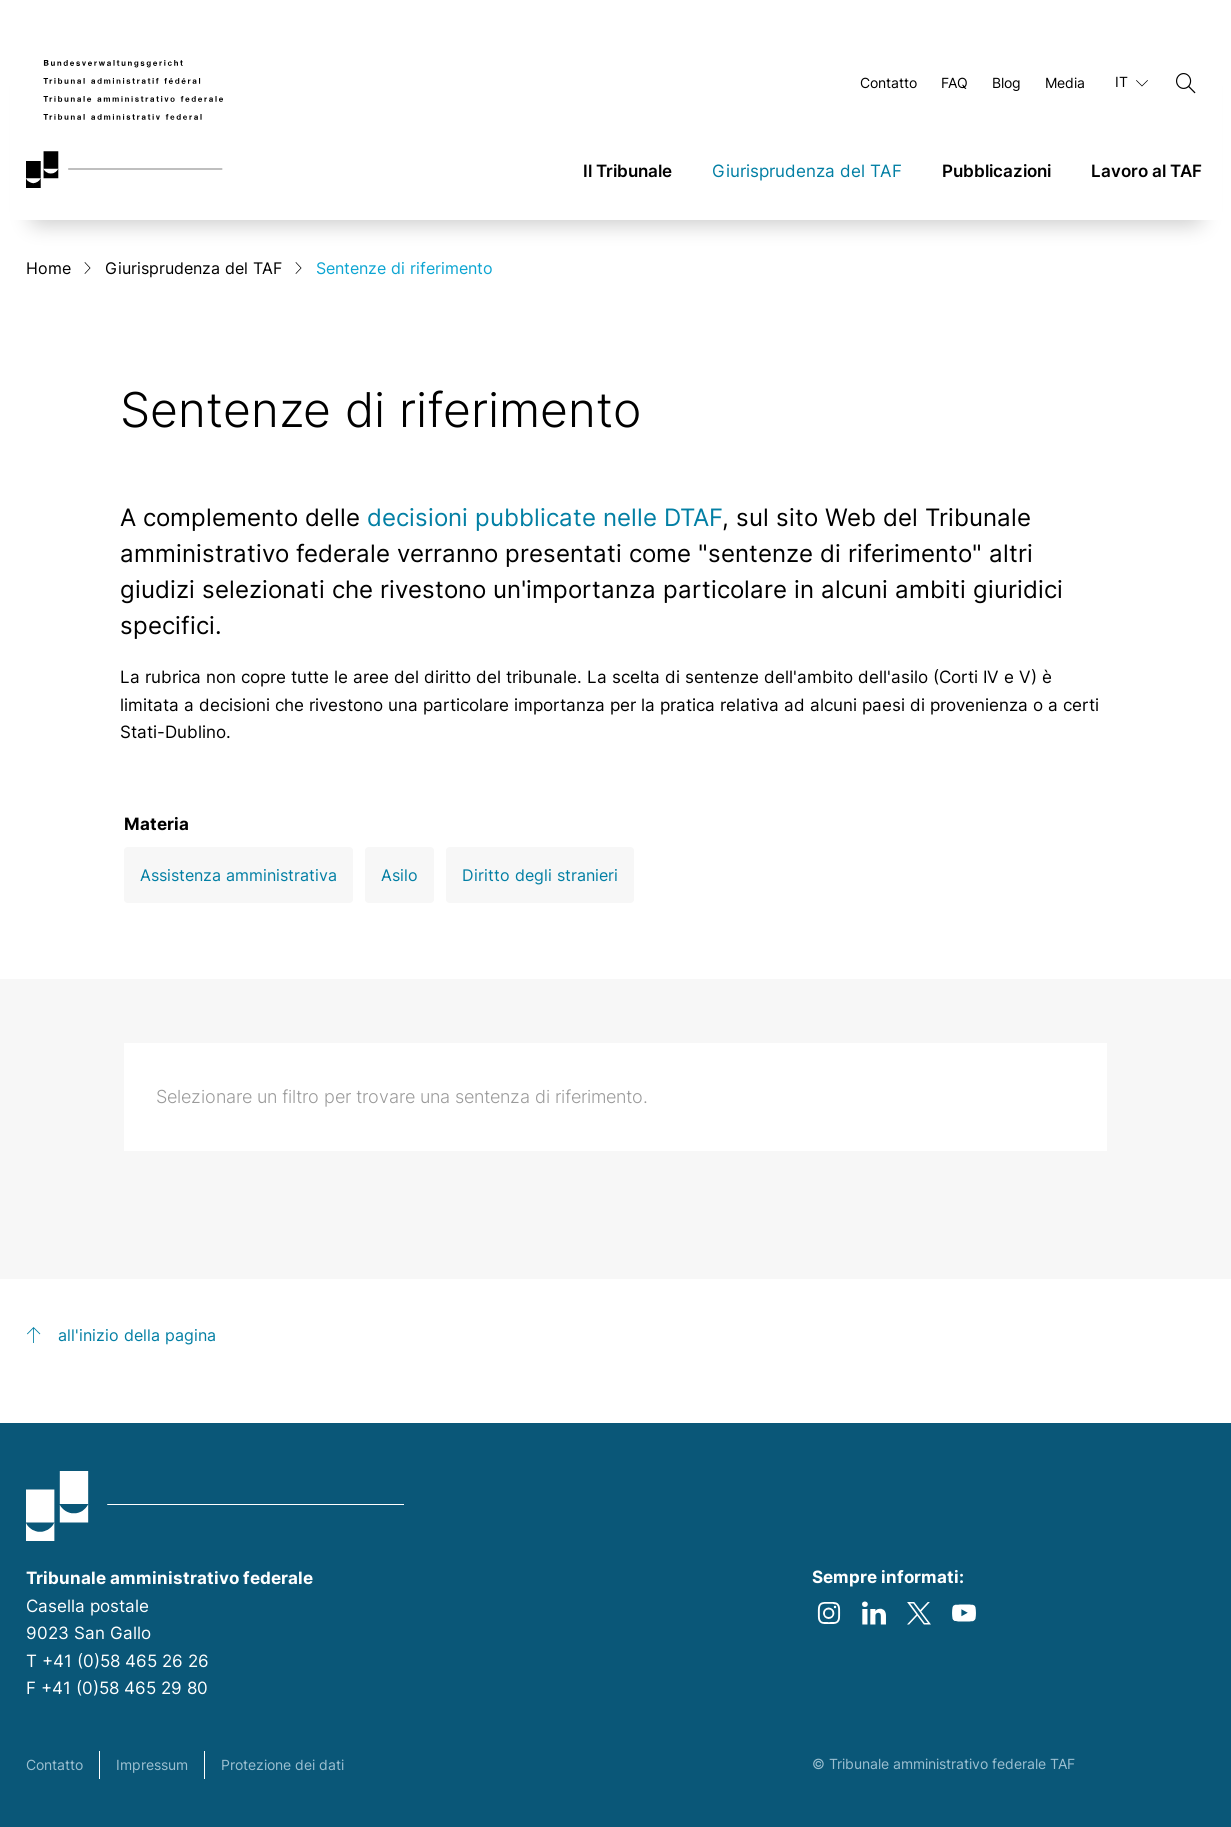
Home (48, 268)
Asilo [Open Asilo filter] (399, 875)
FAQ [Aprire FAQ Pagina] (954, 82)
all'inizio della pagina (137, 1335)
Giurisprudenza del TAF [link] (807, 171)
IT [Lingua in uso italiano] (1131, 82)
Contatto (54, 1764)
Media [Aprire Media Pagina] (1065, 82)
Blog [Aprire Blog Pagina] (1006, 82)
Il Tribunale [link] (627, 171)
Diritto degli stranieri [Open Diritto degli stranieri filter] (540, 875)
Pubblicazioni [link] (996, 171)
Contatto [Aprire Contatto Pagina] (888, 82)
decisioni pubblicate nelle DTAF (544, 517)
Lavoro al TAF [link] (1146, 171)
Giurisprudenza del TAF (193, 268)
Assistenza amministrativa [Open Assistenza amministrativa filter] (238, 875)
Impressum (152, 1764)
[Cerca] (1186, 83)
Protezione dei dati (282, 1764)
